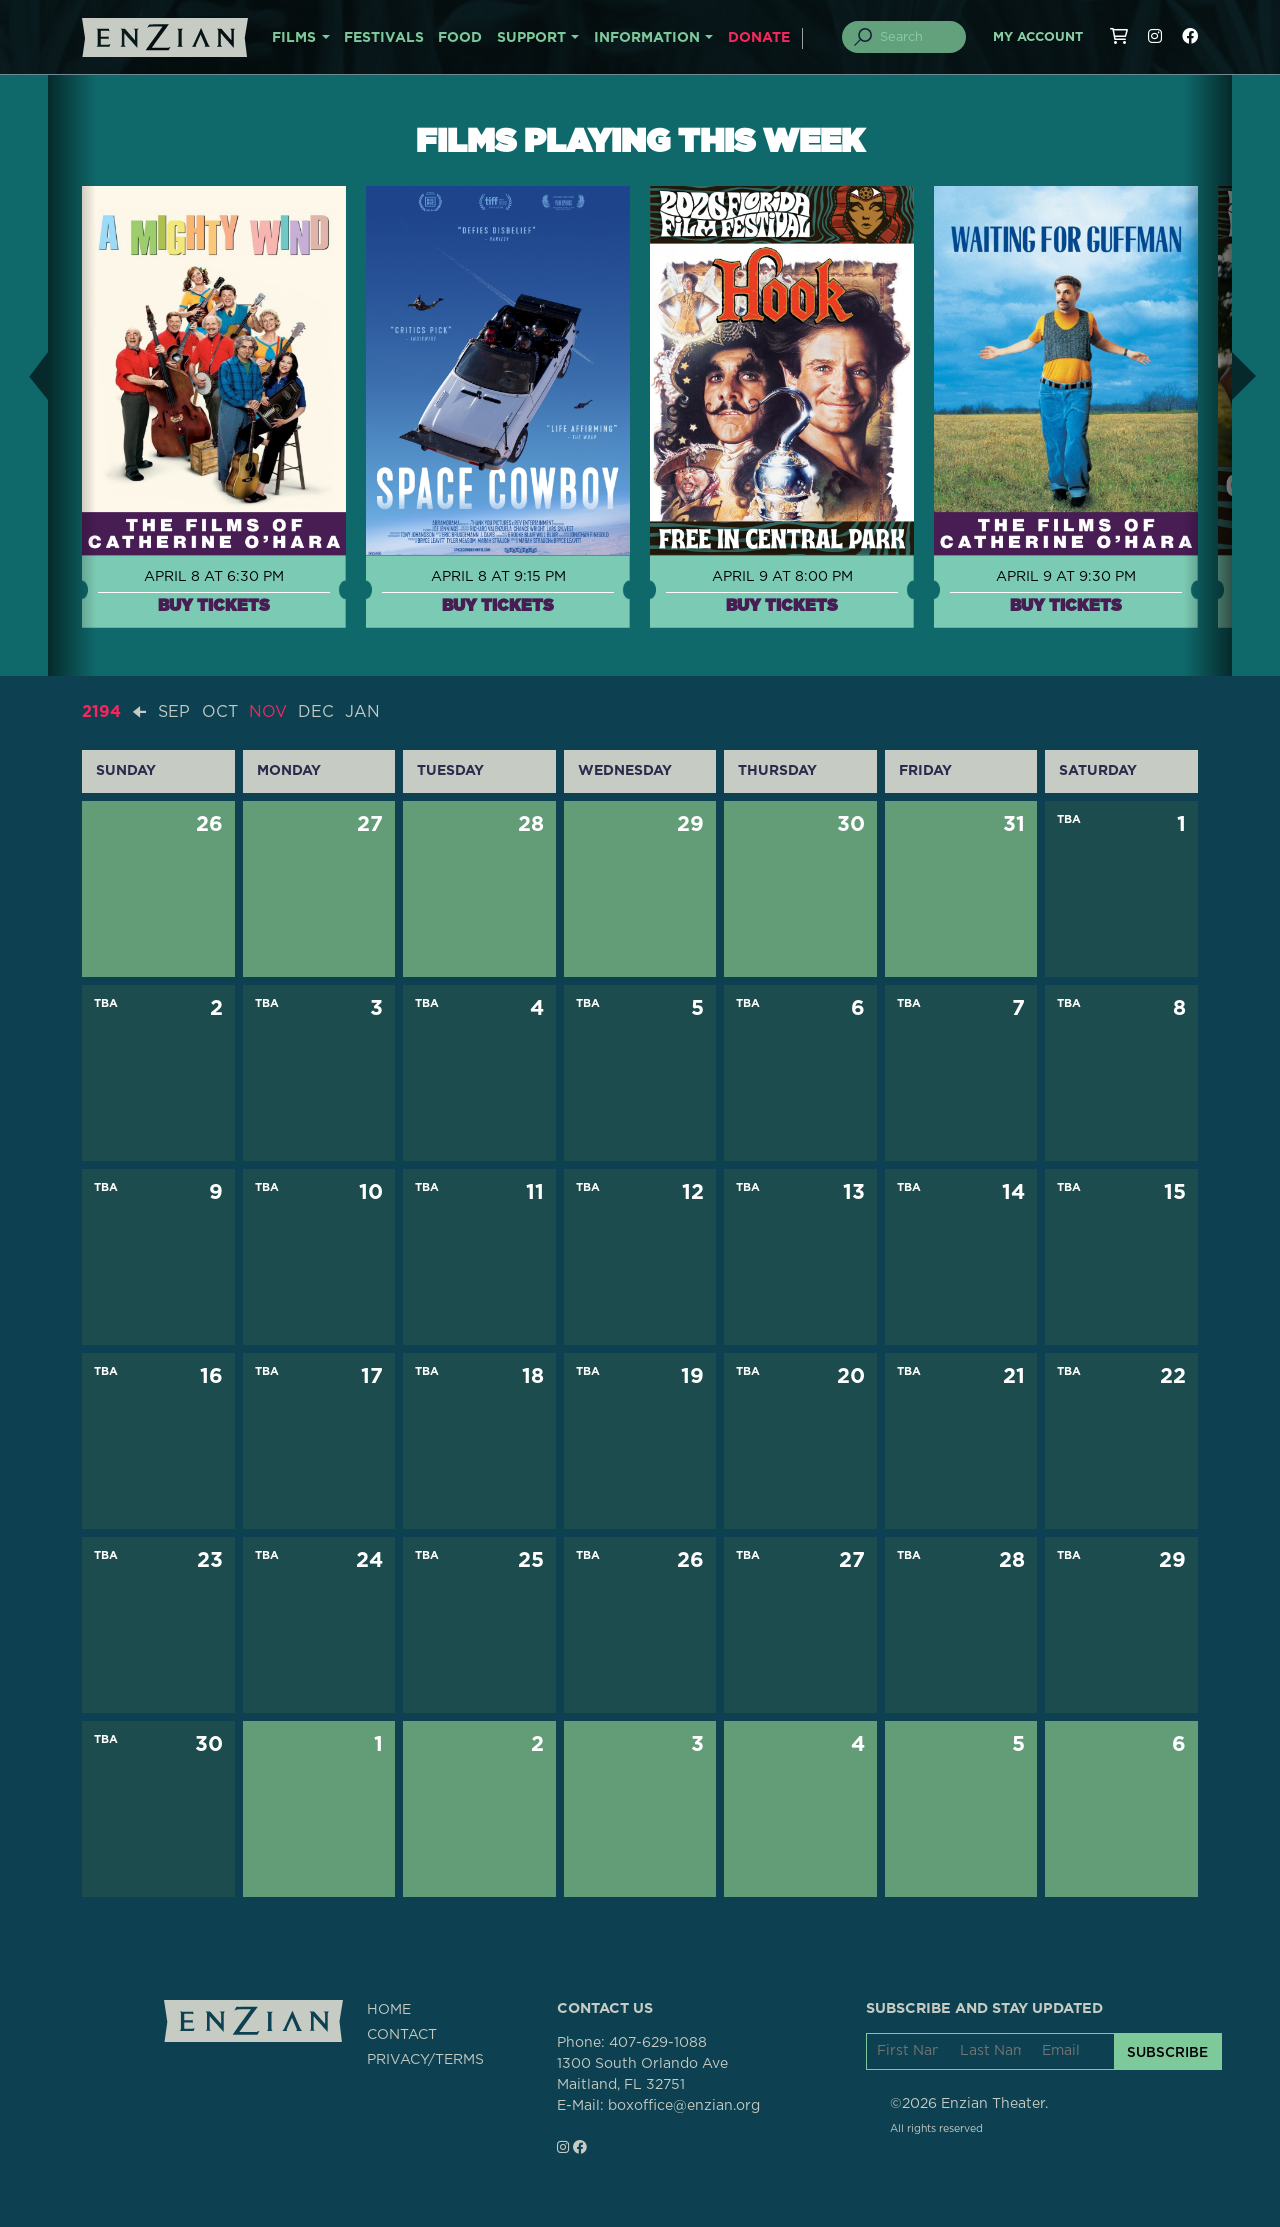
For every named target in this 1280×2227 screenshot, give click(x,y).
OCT (220, 712)
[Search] (916, 37)
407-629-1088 (658, 2043)
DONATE (759, 38)
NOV (268, 712)
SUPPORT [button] (531, 38)
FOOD (460, 38)
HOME (389, 2010)
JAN (362, 712)
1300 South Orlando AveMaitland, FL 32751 (642, 2074)
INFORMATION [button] (647, 38)
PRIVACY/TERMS (425, 2060)
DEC (316, 712)
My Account (1038, 37)
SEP (174, 712)
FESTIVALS (384, 38)
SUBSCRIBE (1167, 2052)
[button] (24, 375)
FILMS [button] (294, 38)
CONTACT (402, 2035)
